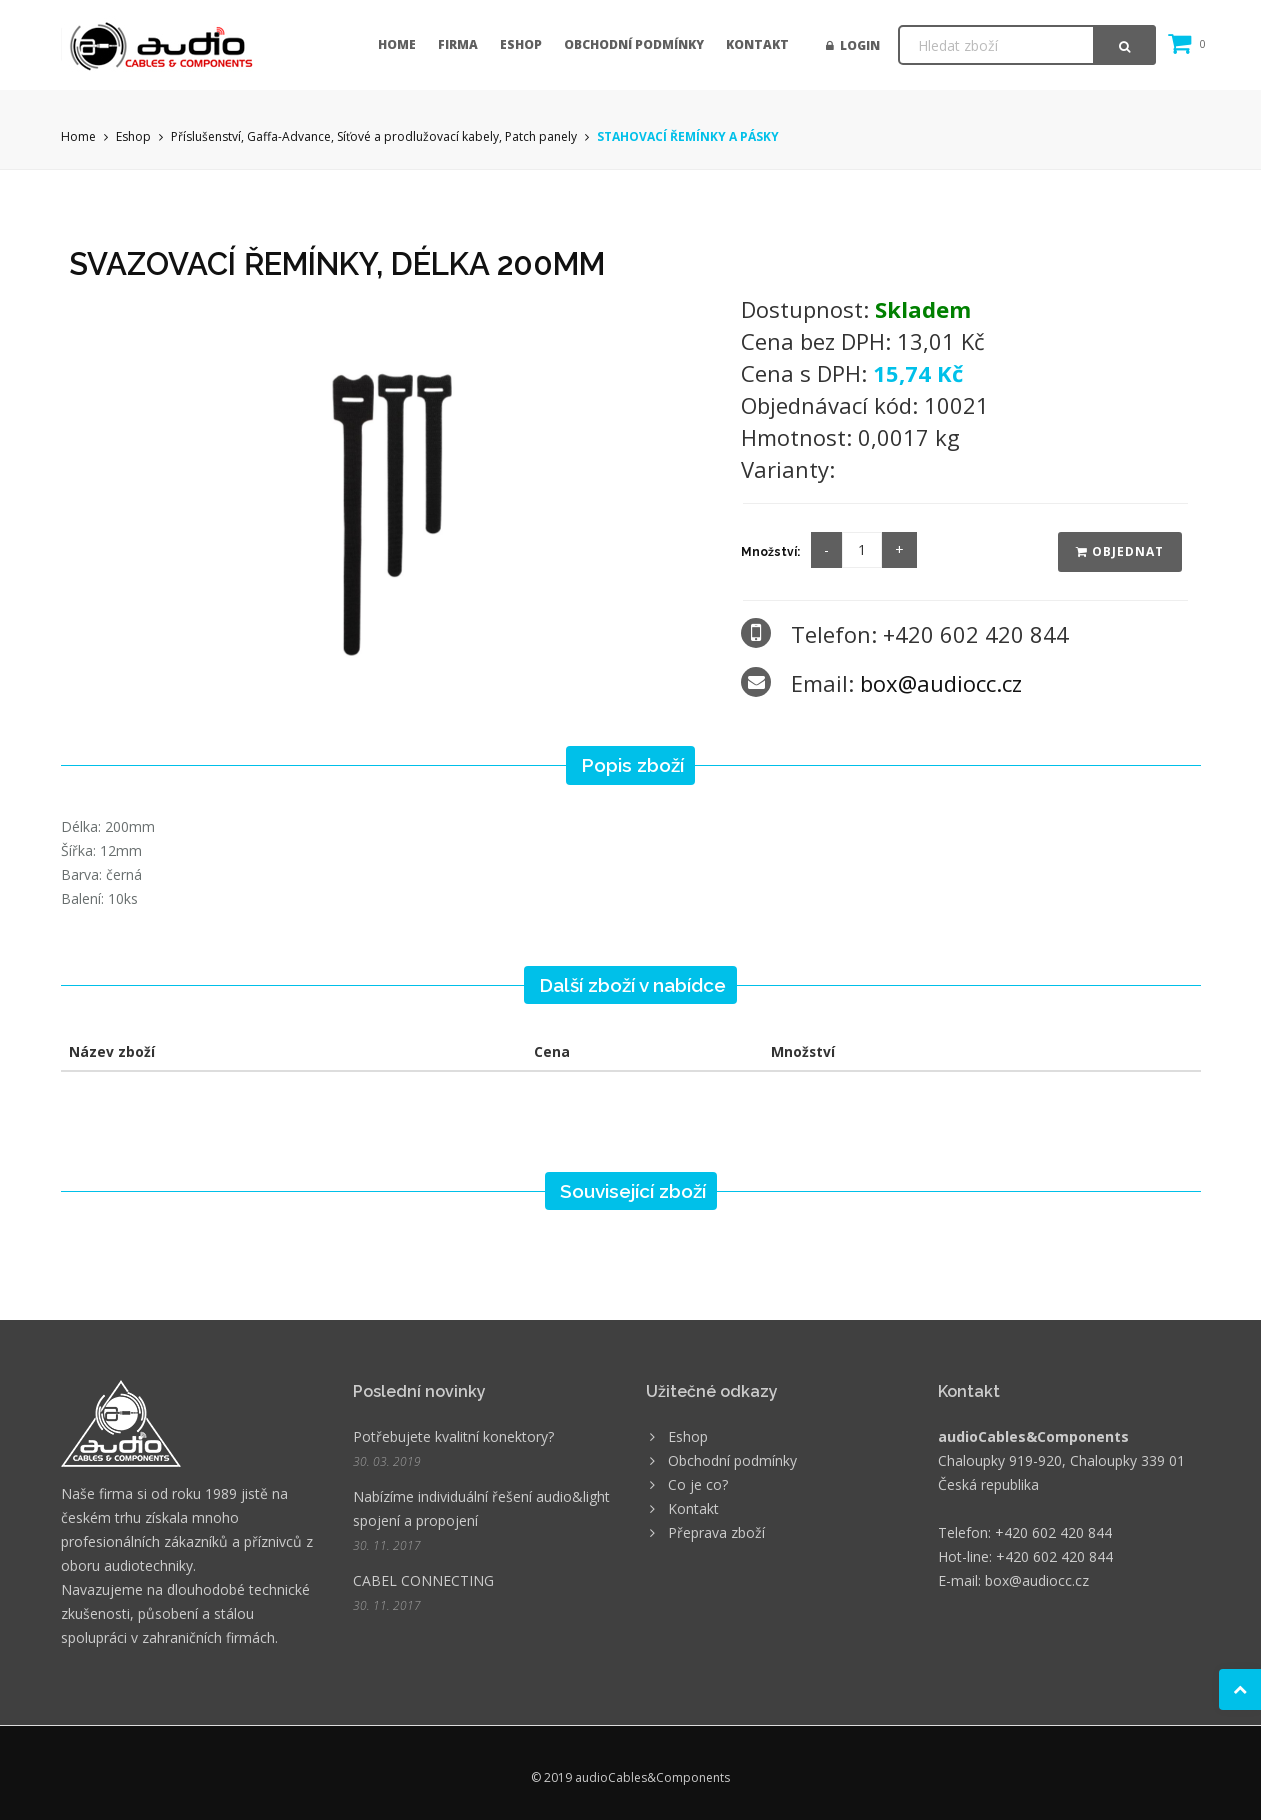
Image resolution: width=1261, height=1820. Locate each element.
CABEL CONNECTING (423, 1580)
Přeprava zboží (716, 1532)
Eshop (521, 44)
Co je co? (698, 1484)
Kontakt (757, 44)
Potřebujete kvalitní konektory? (453, 1436)
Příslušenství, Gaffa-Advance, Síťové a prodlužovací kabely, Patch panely (374, 136)
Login (853, 45)
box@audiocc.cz (941, 683)
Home (397, 44)
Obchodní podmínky (634, 44)
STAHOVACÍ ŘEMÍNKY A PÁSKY (688, 136)
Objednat (1120, 551)
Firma (458, 44)
